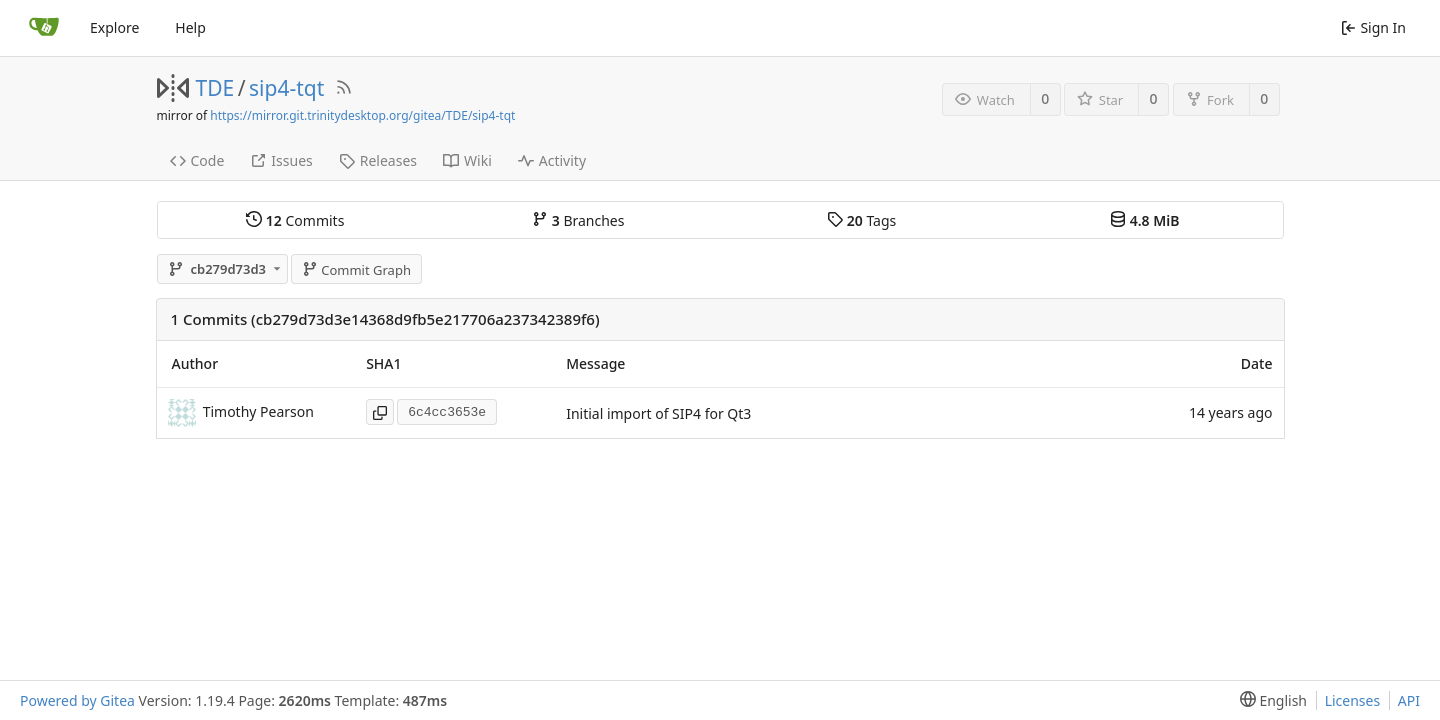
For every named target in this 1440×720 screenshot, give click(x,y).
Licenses (1353, 700)
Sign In (1373, 27)
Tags (861, 220)
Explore (114, 27)
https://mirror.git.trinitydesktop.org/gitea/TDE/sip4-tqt (362, 115)
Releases (378, 160)
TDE (215, 88)
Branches (578, 220)
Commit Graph (356, 270)
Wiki (467, 160)
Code (197, 160)
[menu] (1269, 700)
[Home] (44, 28)
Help (190, 27)
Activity (552, 160)
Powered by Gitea (77, 700)
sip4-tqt (286, 88)
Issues (281, 160)
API (1409, 700)
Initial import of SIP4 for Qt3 (658, 413)
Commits (295, 220)
